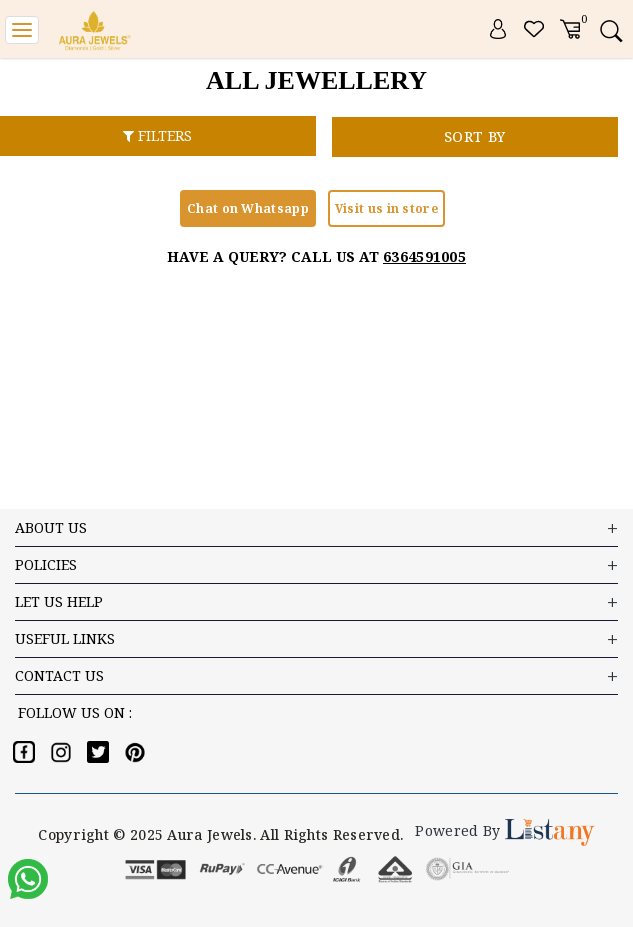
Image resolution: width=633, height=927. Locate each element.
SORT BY (474, 136)
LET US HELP (316, 602)
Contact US (316, 676)
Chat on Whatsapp (248, 208)
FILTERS (157, 135)
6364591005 (424, 256)
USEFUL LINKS (316, 639)
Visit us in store (386, 208)
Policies (316, 565)
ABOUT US (316, 528)
